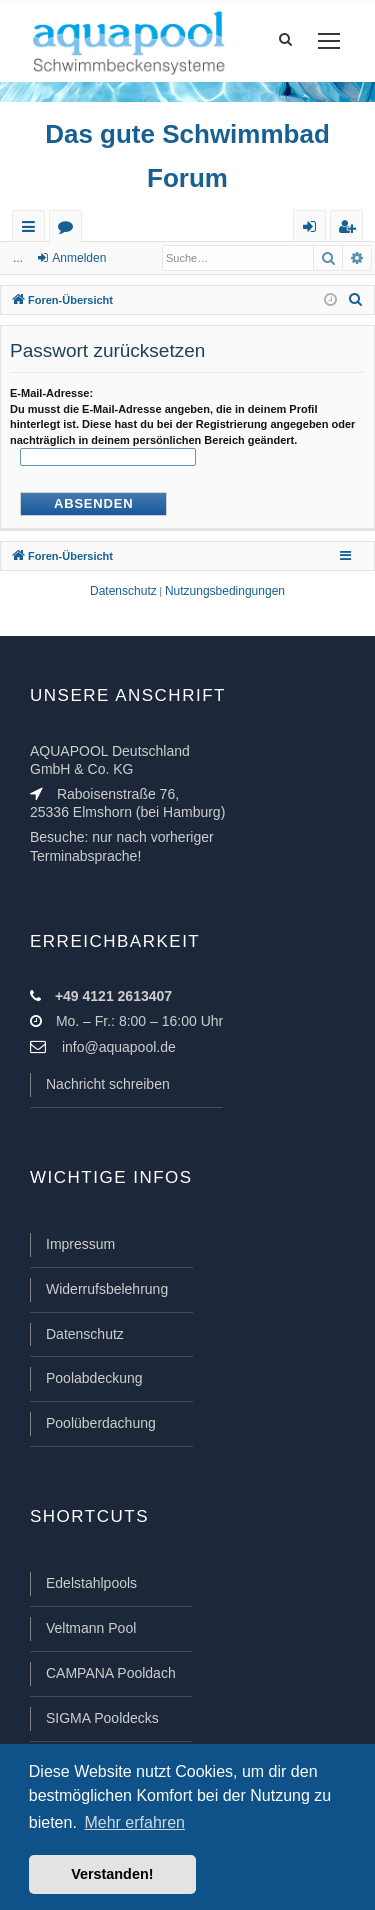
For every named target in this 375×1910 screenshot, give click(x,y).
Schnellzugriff (32, 230)
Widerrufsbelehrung (107, 1289)
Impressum (80, 1244)
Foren (69, 230)
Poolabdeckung (94, 1378)
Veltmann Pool (91, 1628)
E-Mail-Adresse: (51, 393)
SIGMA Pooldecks (102, 1718)
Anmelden (79, 258)
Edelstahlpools (91, 1583)
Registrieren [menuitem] (351, 230)
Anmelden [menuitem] (314, 230)
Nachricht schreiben (108, 1084)
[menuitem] (356, 300)
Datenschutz (85, 1334)
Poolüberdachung (101, 1423)
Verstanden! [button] (112, 1874)
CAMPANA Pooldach (111, 1673)
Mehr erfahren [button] (134, 1822)
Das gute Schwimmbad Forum (187, 156)
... (18, 258)
